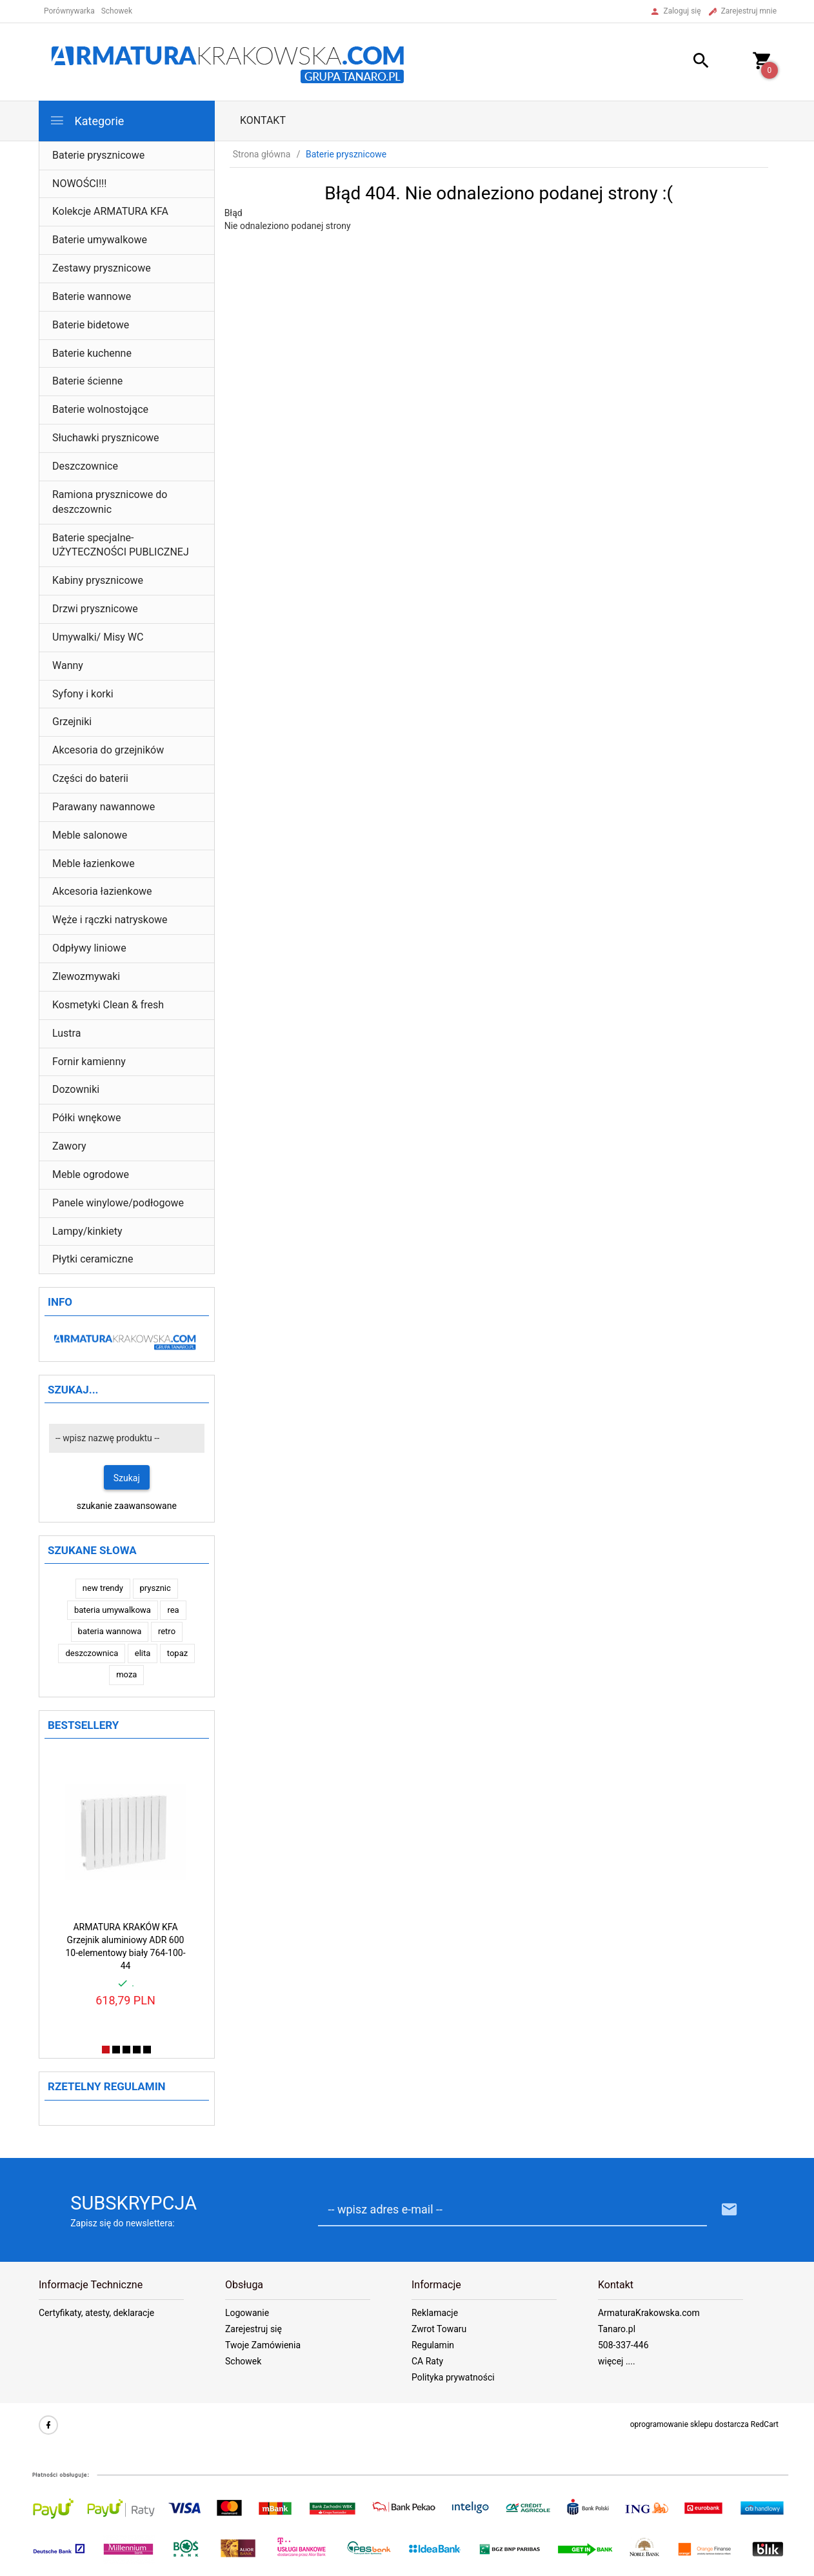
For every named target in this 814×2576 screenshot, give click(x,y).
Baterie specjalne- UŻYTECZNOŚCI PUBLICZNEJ (120, 545)
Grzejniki (72, 721)
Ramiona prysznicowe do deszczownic (109, 501)
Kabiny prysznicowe (97, 580)
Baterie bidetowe (90, 325)
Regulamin (433, 2345)
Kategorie (86, 120)
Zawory (69, 1146)
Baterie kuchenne (92, 353)
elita (143, 1653)
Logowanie (247, 2313)
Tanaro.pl (616, 2329)
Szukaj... (73, 1389)
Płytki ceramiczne (92, 1259)
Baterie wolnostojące (100, 409)
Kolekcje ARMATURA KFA (110, 211)
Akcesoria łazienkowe (102, 891)
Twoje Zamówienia (263, 2345)
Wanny (67, 665)
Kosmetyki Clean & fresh (108, 1005)
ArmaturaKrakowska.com (649, 2313)
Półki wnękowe (86, 1118)
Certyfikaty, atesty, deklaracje (96, 2313)
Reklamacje (435, 2313)
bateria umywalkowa (112, 1610)
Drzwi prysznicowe (95, 609)
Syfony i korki (83, 694)
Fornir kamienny (89, 1061)
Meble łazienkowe (93, 863)
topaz (177, 1653)
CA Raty (427, 2361)
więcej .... (616, 2361)
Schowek (243, 2361)
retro (166, 1631)
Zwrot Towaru (439, 2329)
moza (126, 1674)
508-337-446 (623, 2345)
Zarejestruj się (253, 2329)
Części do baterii (90, 778)
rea (173, 1610)
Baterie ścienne (87, 381)
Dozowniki (75, 1089)
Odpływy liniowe (89, 948)
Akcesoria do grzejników (108, 750)
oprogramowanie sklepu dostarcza (689, 2424)
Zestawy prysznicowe (101, 268)
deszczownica (91, 1653)
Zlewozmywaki (86, 976)
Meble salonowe (89, 835)
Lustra (66, 1033)
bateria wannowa (110, 1631)
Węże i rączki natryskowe (110, 920)
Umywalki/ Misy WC (97, 637)
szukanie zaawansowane (127, 1506)
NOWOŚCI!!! (79, 183)
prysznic (155, 1588)
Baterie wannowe (91, 296)
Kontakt (263, 120)
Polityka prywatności (453, 2377)
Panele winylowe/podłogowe (118, 1203)
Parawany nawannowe (103, 807)
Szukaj (127, 1478)
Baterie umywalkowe (99, 240)
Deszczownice (85, 466)
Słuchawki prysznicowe (105, 438)
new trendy (103, 1588)
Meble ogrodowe (90, 1174)
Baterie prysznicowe (98, 155)
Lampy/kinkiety (87, 1231)
